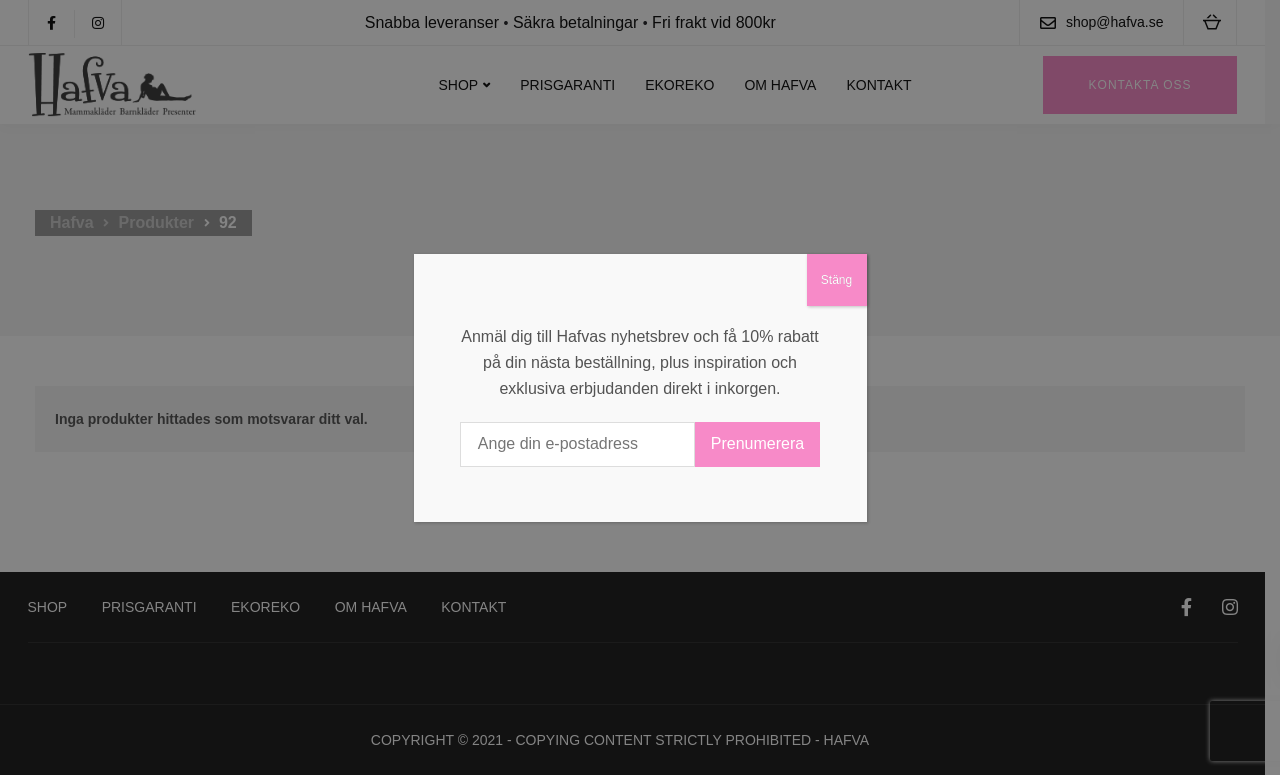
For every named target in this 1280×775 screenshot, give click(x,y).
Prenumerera (757, 443)
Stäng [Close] (836, 280)
